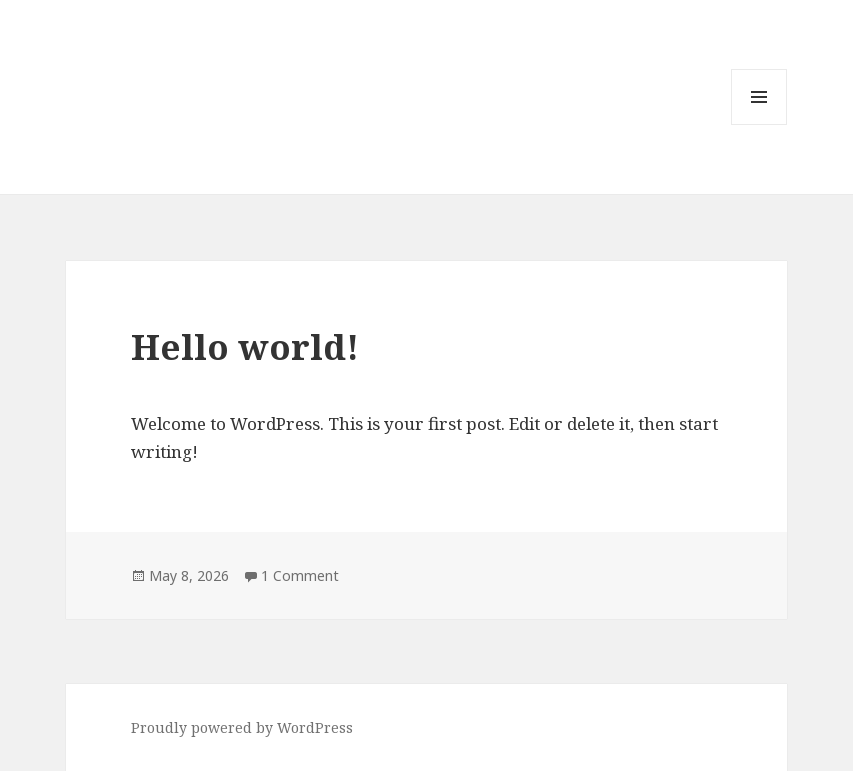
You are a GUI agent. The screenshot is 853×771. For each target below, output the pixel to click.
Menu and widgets (759, 124)
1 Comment (300, 575)
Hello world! (245, 346)
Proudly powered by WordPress (242, 727)
